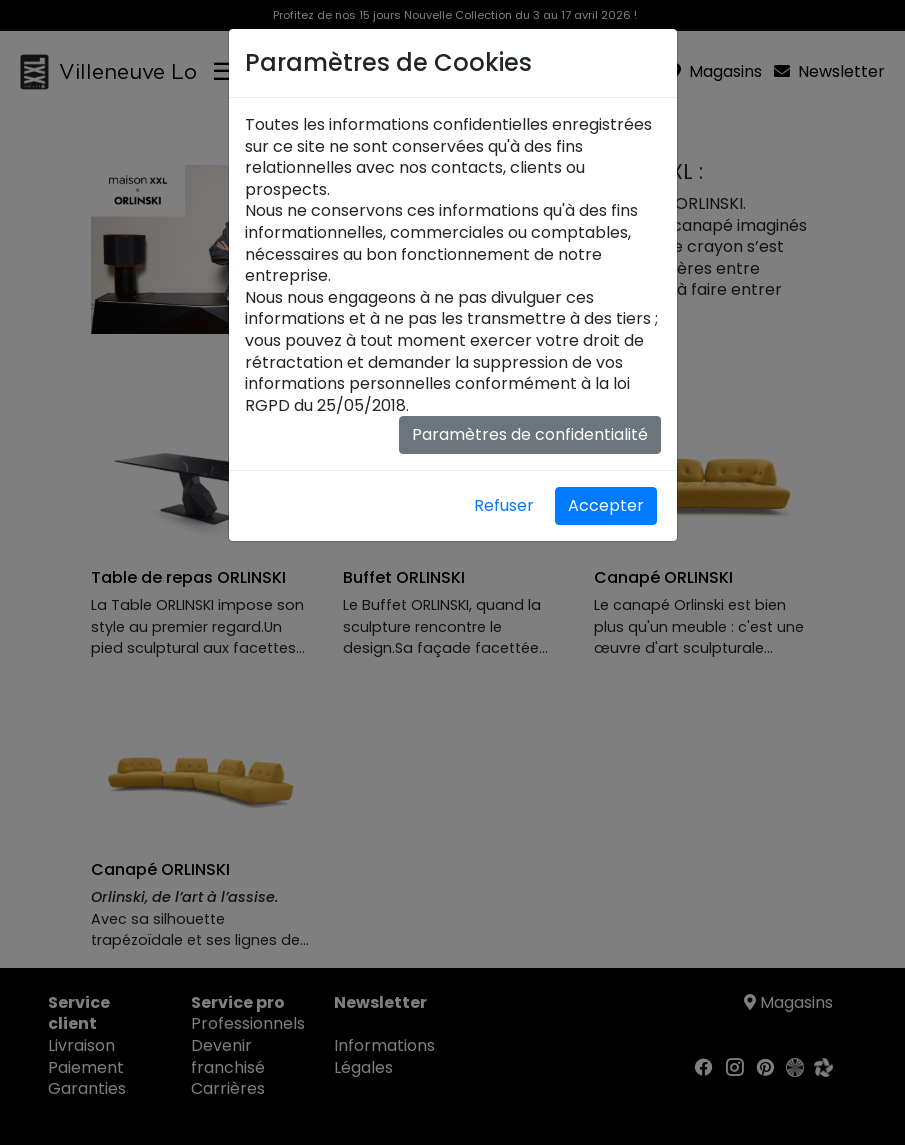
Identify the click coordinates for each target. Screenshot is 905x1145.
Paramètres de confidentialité (530, 434)
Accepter (606, 505)
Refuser (504, 505)
